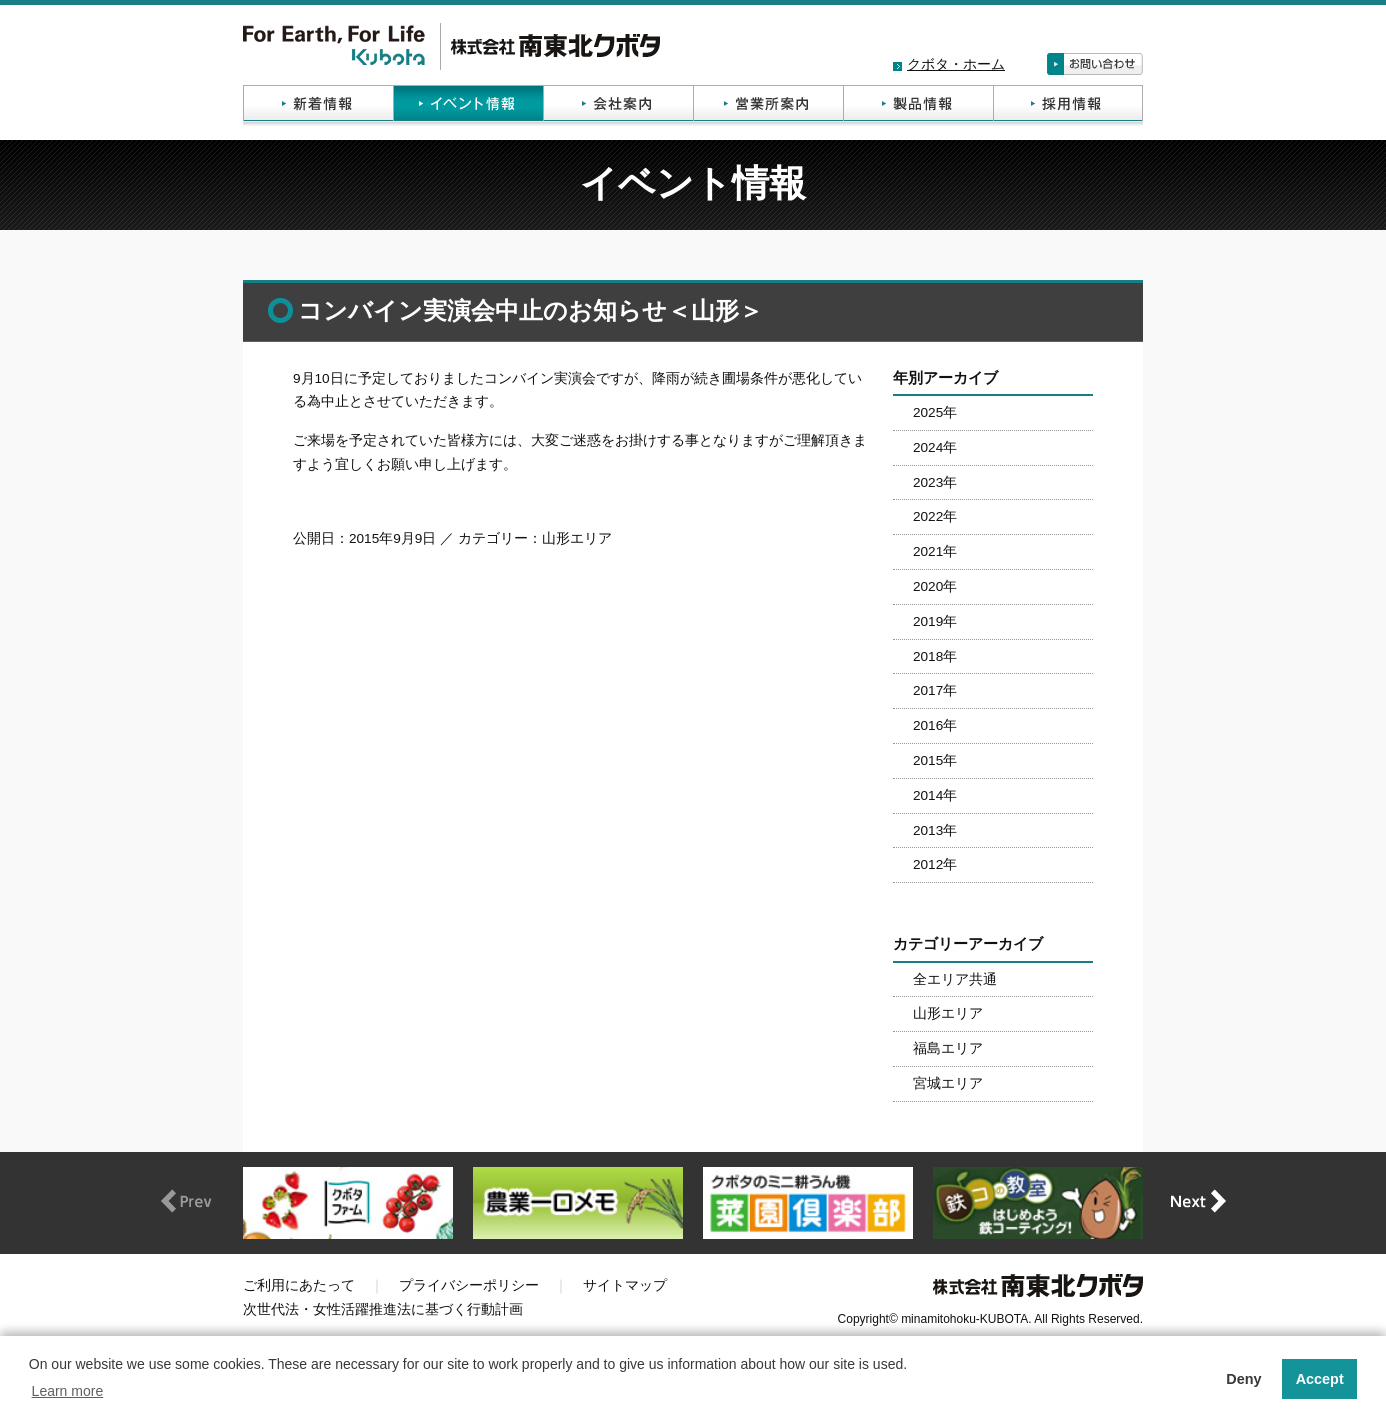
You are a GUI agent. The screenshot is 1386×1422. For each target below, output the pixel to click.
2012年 (935, 864)
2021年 (935, 551)
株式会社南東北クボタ (451, 46)
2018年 (935, 656)
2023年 (935, 482)
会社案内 (618, 105)
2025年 (935, 412)
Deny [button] (1243, 1379)
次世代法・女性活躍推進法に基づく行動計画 (383, 1309)
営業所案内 (768, 105)
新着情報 (318, 105)
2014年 (935, 795)
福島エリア (948, 1048)
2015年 (935, 760)
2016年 (935, 725)
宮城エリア (948, 1083)
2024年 (935, 447)
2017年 (935, 690)
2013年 (935, 830)
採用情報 (1068, 105)
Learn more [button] (68, 1391)
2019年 (935, 621)
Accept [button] (1320, 1379)
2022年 (935, 516)
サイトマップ (625, 1285)
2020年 (935, 586)
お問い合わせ (1095, 64)
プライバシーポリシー (469, 1285)
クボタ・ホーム (956, 64)
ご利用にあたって (299, 1285)
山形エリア (948, 1013)
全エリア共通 (955, 979)
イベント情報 (468, 105)
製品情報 (918, 105)
